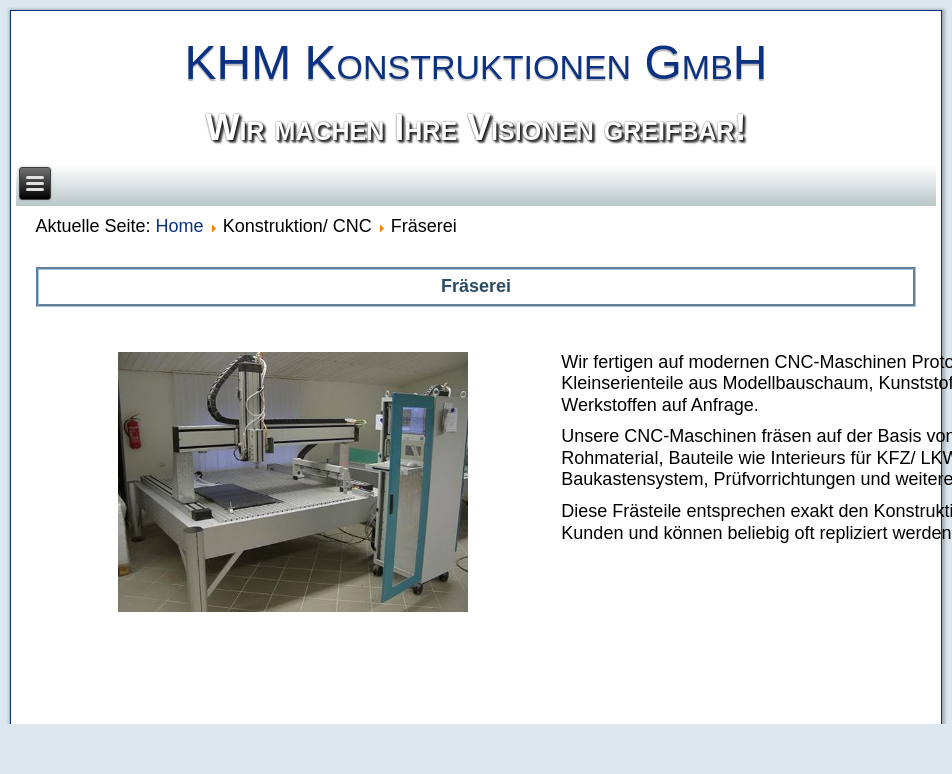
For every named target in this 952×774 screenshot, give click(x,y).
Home (180, 226)
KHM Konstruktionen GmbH (475, 62)
